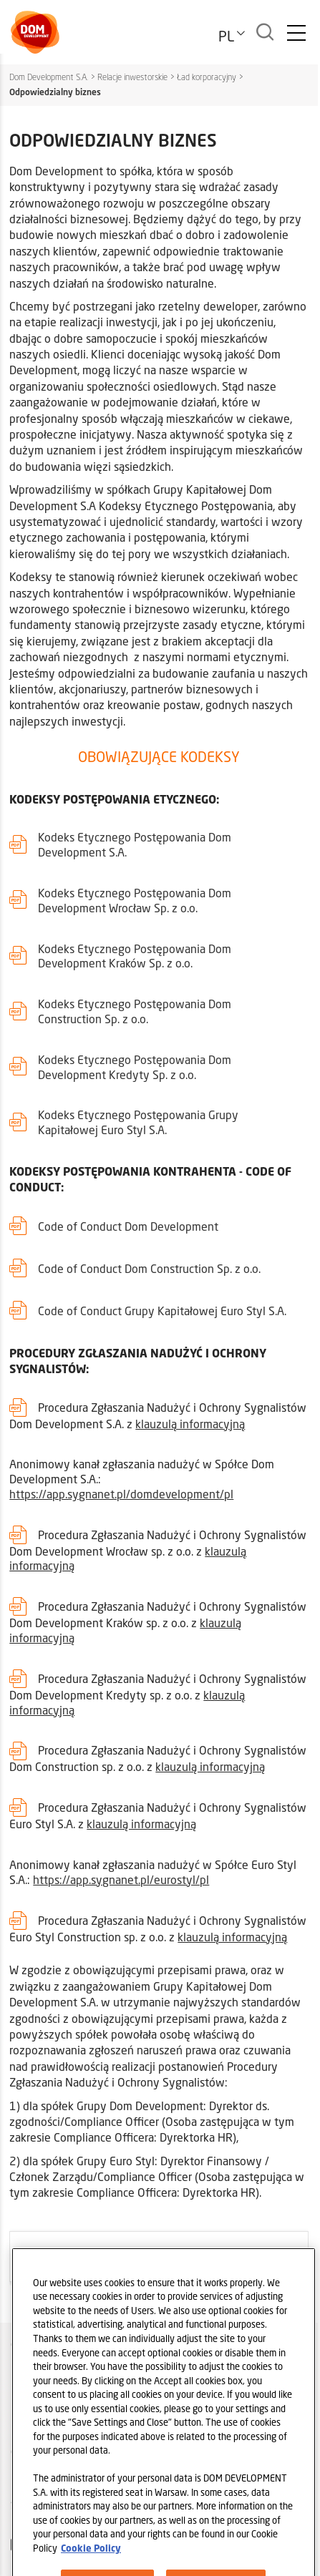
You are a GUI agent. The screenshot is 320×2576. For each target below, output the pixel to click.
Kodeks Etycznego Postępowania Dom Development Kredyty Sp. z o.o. (134, 1067)
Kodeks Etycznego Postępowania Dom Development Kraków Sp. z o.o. (134, 956)
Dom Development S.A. (48, 77)
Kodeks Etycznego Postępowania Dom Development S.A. (134, 844)
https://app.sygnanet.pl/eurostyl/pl (121, 1879)
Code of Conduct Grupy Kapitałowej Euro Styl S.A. (162, 1310)
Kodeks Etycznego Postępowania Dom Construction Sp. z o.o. (134, 1011)
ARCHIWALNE (51, 2256)
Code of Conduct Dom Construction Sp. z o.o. (149, 1268)
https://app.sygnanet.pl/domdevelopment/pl (121, 1494)
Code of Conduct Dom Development (128, 1226)
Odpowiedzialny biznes (55, 92)
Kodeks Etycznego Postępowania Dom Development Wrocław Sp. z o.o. (134, 900)
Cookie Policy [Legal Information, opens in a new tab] (91, 2564)
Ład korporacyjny (206, 77)
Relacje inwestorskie (132, 77)
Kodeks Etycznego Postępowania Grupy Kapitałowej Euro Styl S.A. (138, 1122)
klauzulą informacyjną (190, 1423)
